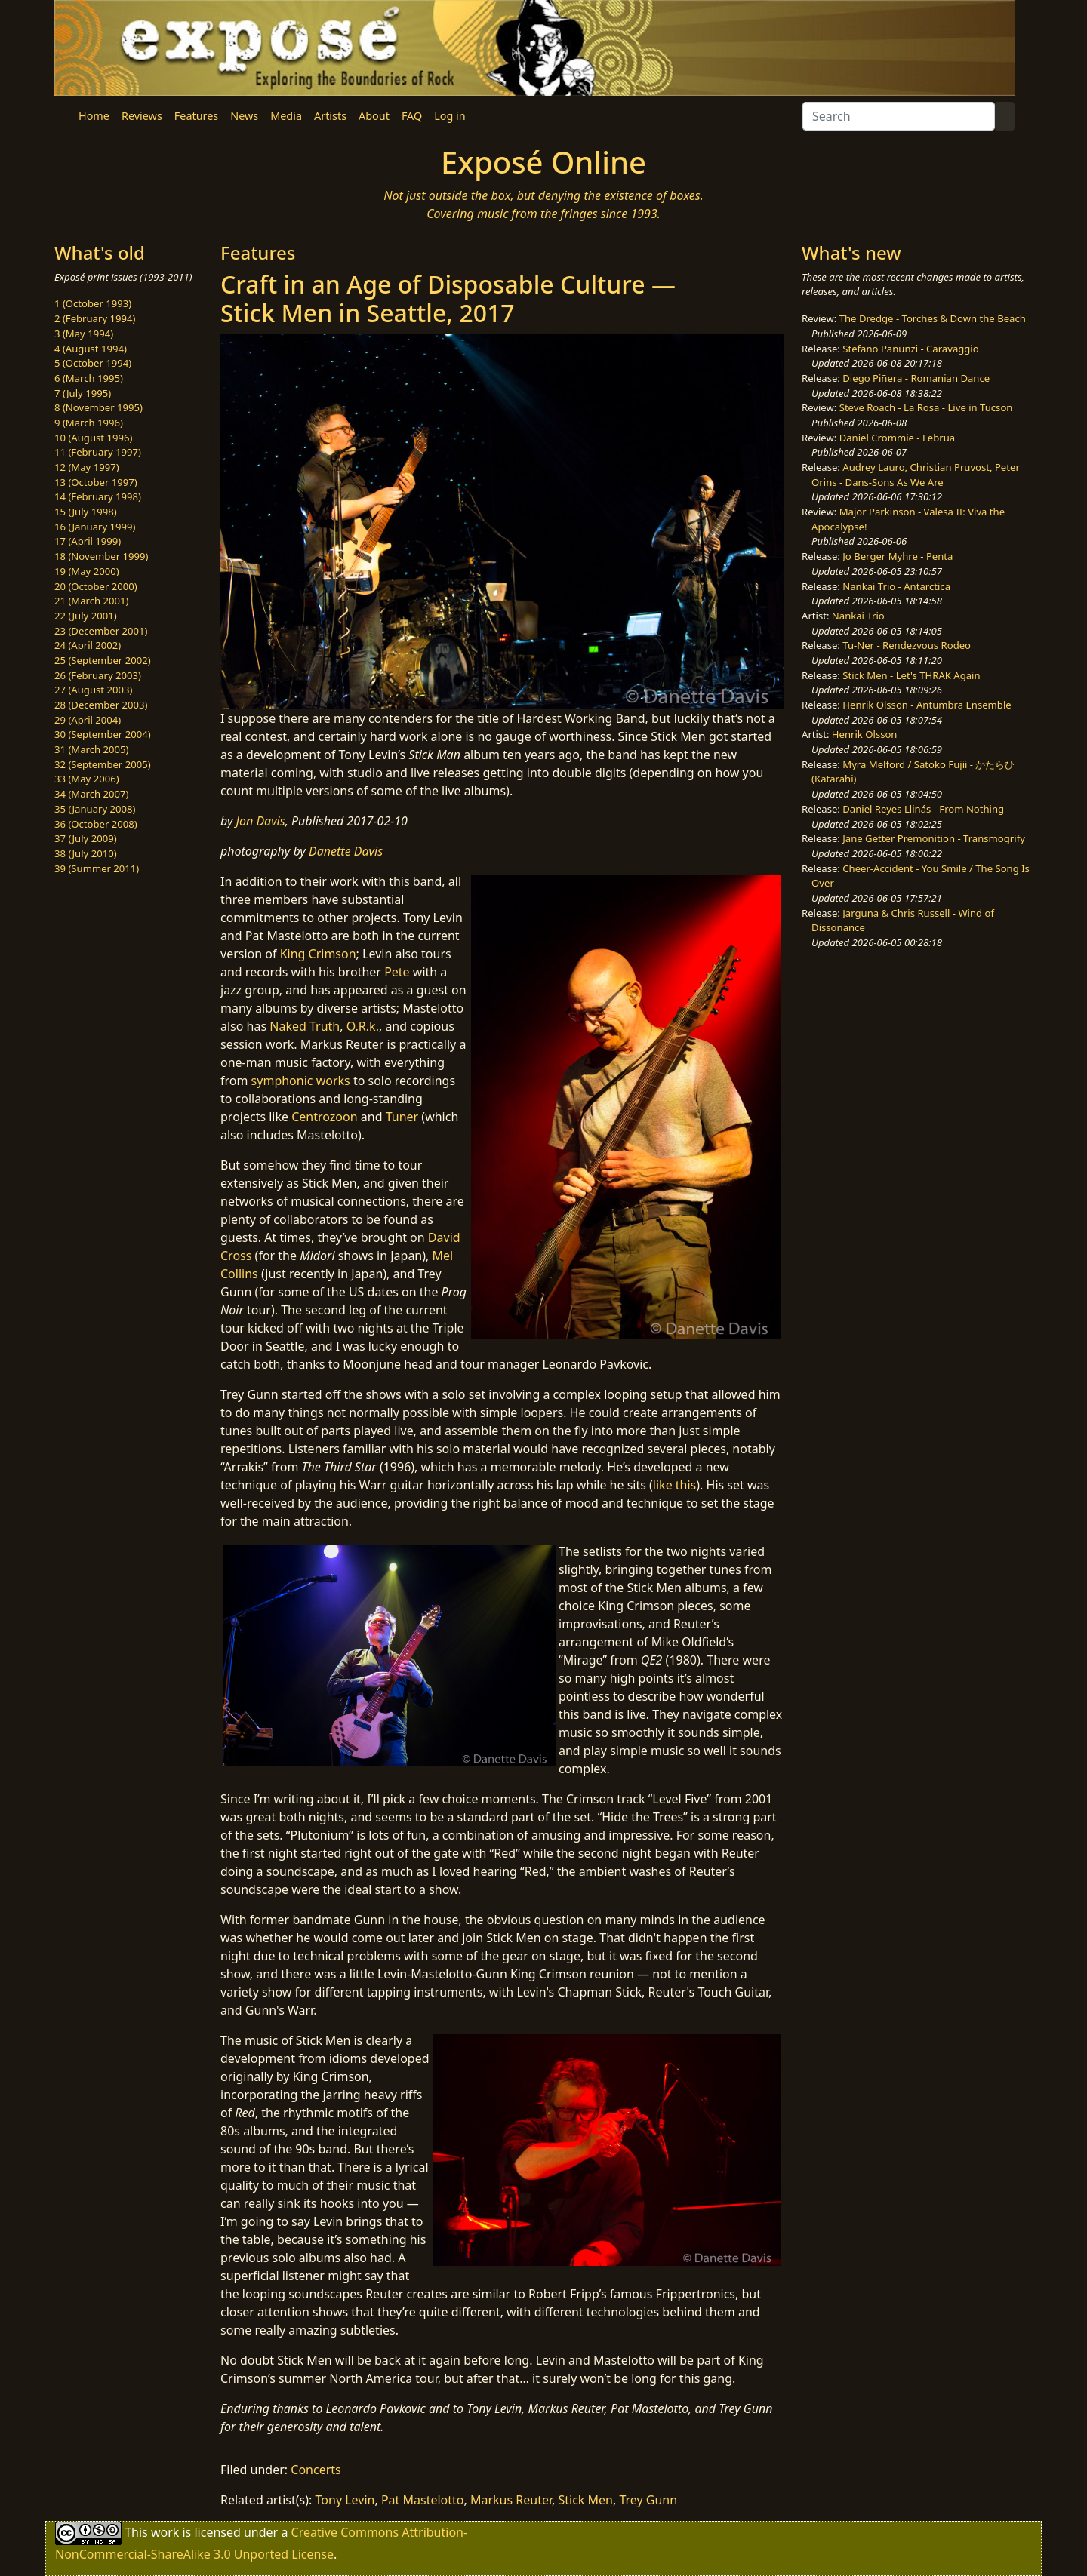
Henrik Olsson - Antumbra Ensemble (926, 705)
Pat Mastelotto (422, 2499)
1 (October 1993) (92, 303)
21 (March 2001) (91, 600)
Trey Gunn (648, 2499)
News (244, 116)
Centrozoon (324, 1116)
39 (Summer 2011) (96, 868)
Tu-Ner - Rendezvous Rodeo (906, 645)
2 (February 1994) (94, 318)
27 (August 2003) (93, 689)
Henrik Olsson (865, 734)
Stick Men (585, 2499)
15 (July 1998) (85, 511)
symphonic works (300, 1080)
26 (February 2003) (97, 675)
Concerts (315, 2469)
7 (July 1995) (82, 393)
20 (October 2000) (95, 586)
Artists (330, 116)
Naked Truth (304, 1026)
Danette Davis (346, 851)
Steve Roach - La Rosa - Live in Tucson (926, 407)
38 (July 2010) (85, 853)
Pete (397, 972)
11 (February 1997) (97, 452)
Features (196, 116)
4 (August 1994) (90, 348)
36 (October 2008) (95, 824)
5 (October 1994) (92, 363)
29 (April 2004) (87, 720)
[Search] (898, 116)
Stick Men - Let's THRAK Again (911, 675)
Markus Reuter (511, 2499)
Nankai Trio (858, 615)
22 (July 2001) (85, 615)
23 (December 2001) (100, 631)
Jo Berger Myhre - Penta (897, 556)
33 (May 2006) (86, 778)
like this (674, 1485)
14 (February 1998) (97, 496)
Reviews (142, 116)
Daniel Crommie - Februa (897, 437)
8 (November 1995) (98, 407)
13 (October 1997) (95, 482)
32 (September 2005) (102, 764)
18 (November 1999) (101, 556)
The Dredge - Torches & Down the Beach (932, 318)
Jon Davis (260, 821)
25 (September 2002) (102, 660)
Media (286, 116)
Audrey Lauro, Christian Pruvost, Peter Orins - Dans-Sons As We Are (915, 474)
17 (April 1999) (87, 541)
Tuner (402, 1116)
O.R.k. (362, 1026)
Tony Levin (345, 2499)
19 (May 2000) (86, 571)
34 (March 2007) (91, 794)
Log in (449, 116)
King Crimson (318, 953)
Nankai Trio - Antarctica (896, 586)
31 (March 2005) (91, 749)
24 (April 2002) (87, 645)
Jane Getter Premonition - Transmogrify (933, 838)
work (165, 2532)
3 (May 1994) (83, 333)
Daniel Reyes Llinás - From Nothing (923, 809)
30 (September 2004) (102, 734)
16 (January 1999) (94, 526)
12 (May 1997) (86, 467)
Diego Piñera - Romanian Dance (916, 378)
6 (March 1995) (88, 378)
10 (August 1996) (93, 437)
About (374, 116)
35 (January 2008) (94, 809)
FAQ (412, 116)
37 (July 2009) (85, 838)
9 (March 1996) (88, 422)
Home (94, 116)
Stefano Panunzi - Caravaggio (910, 348)
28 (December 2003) (100, 705)
